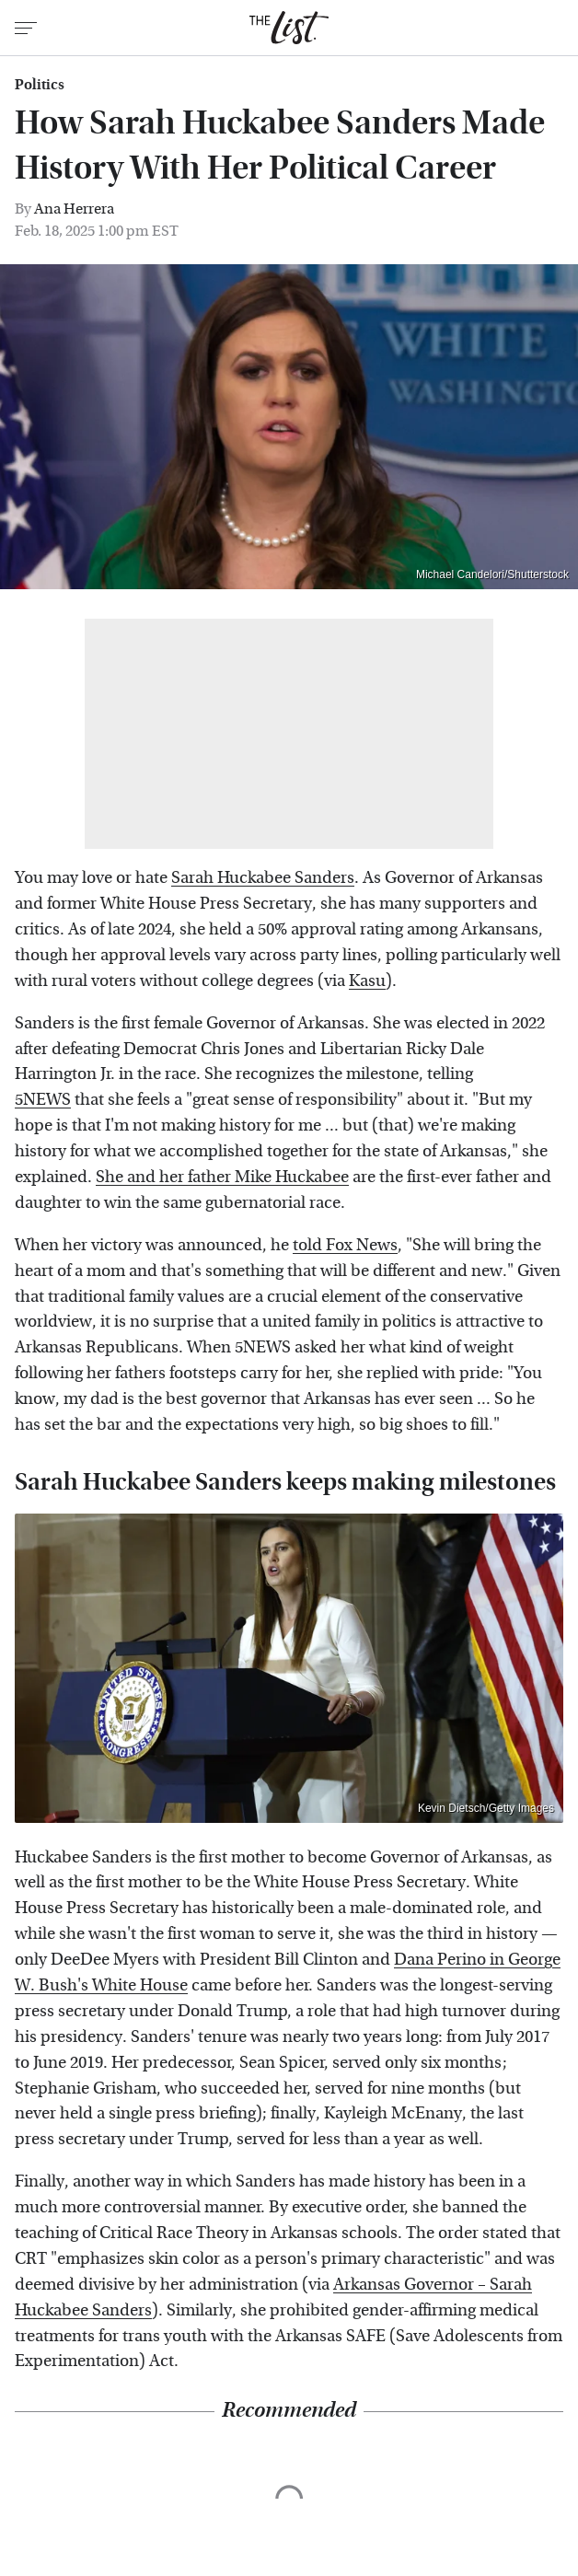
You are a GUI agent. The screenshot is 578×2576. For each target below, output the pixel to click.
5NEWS (43, 1099)
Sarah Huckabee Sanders (262, 878)
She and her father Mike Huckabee (222, 1177)
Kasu (367, 981)
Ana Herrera (74, 208)
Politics (39, 84)
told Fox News (345, 1245)
